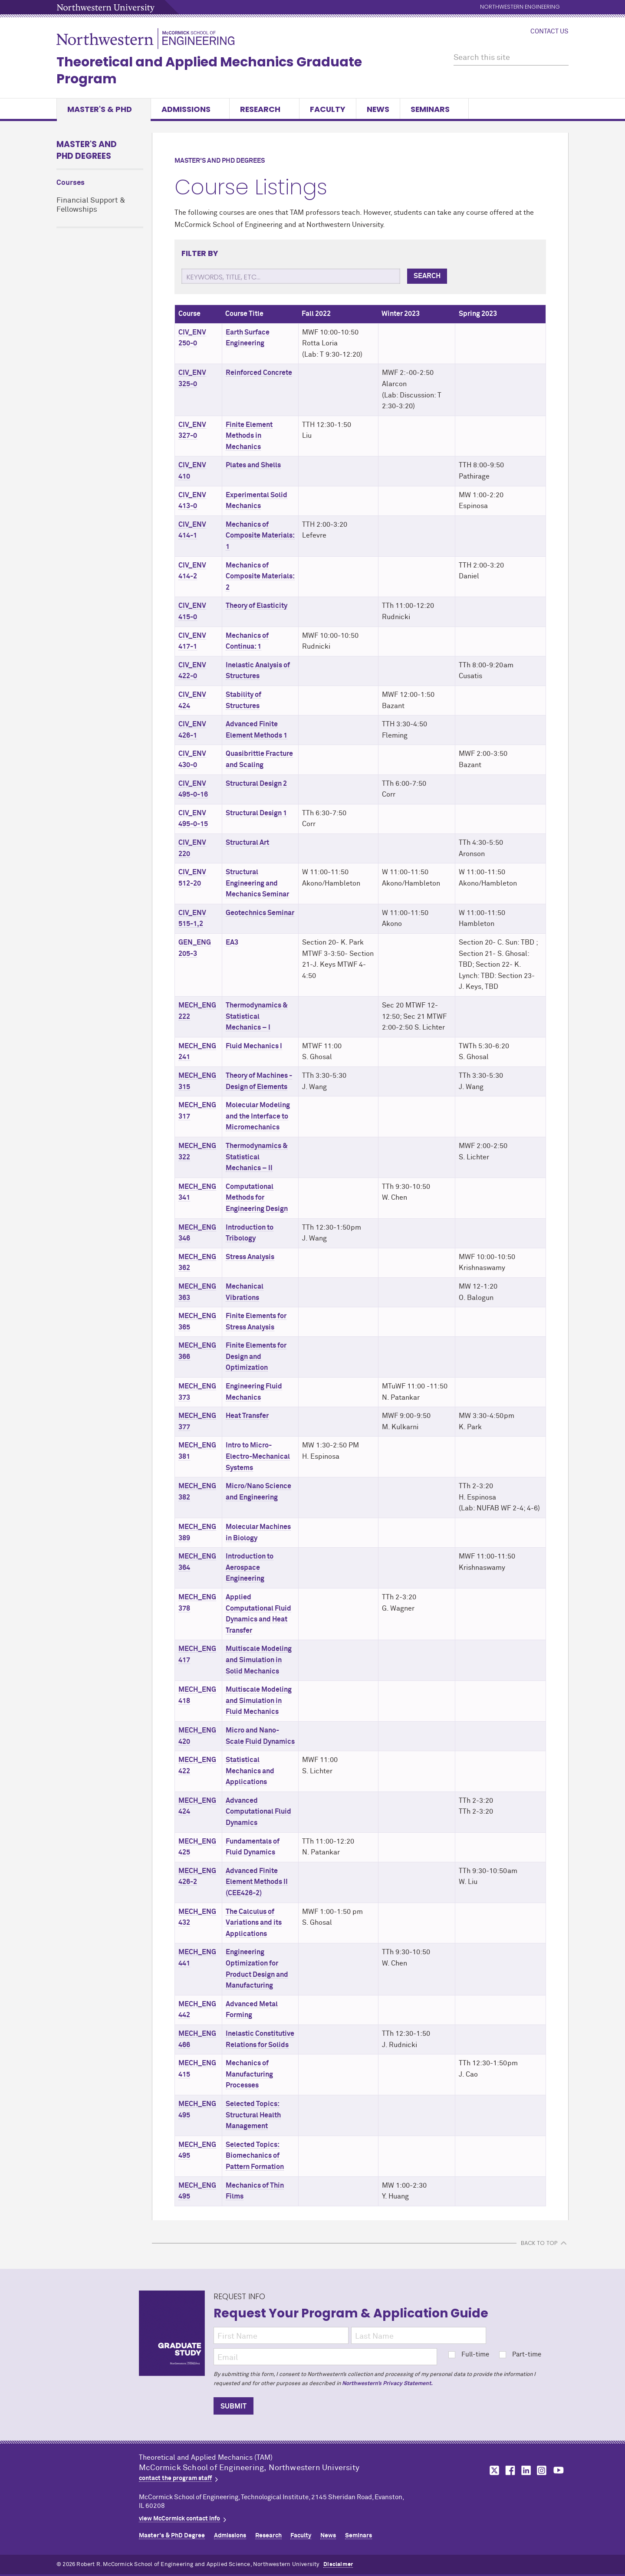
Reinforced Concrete (259, 372)
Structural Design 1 (256, 813)
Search (427, 275)
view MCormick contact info (179, 2519)
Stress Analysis (250, 1257)
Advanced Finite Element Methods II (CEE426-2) (257, 1882)
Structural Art (247, 842)
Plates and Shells (253, 465)
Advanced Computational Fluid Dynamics (258, 1811)
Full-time (468, 2354)
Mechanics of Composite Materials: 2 (260, 576)
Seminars (434, 109)
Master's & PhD (103, 109)
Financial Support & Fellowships (90, 205)
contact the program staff (175, 2478)
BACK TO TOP (539, 2243)
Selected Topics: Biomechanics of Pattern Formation (255, 2155)
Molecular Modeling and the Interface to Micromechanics (258, 1116)
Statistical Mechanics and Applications (250, 1770)
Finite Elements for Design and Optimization (256, 1356)
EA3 (232, 942)
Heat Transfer (247, 1415)
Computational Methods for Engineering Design (257, 1197)
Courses (70, 183)
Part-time (520, 2354)
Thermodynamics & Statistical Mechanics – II (257, 1157)
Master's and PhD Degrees (86, 150)
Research (264, 109)
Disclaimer (338, 2564)
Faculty (327, 109)
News (378, 109)
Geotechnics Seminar (260, 912)
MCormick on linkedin (525, 2470)
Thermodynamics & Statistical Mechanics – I (257, 1016)
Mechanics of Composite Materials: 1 (260, 535)
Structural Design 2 (256, 783)
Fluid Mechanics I (254, 1046)
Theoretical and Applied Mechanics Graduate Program (209, 70)
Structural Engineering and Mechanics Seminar (257, 883)
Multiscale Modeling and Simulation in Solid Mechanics (259, 1659)
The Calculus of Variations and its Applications (254, 1922)
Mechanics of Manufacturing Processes (249, 2074)
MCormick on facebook (509, 2470)
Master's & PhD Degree (172, 2536)
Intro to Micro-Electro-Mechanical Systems (258, 1456)
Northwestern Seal (97, 2478)
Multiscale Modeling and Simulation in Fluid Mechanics (259, 1700)
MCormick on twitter (492, 2470)
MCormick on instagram (542, 2470)
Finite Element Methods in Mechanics (249, 435)
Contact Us (549, 32)
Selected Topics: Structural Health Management (253, 2115)
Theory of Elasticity (256, 605)
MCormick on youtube (558, 2470)
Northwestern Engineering (520, 7)
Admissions (190, 109)
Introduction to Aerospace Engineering (249, 1567)
